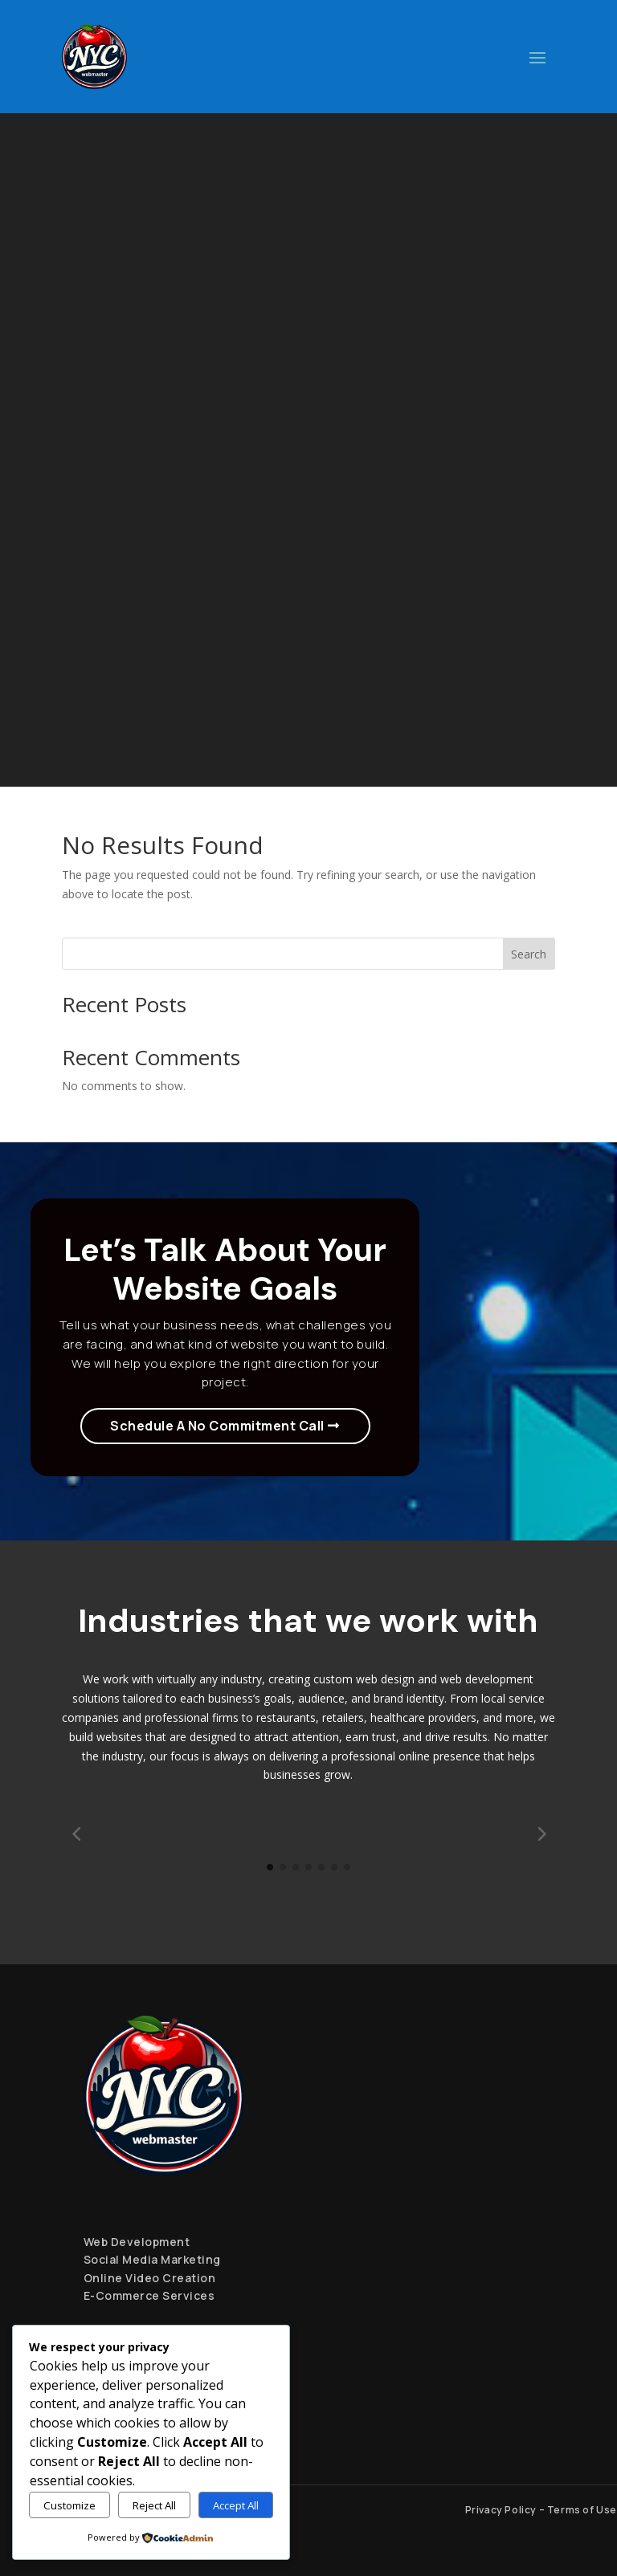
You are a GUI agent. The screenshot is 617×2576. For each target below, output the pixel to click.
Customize (69, 2505)
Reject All (154, 2505)
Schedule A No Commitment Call (217, 1426)
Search (528, 954)
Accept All (236, 2505)
